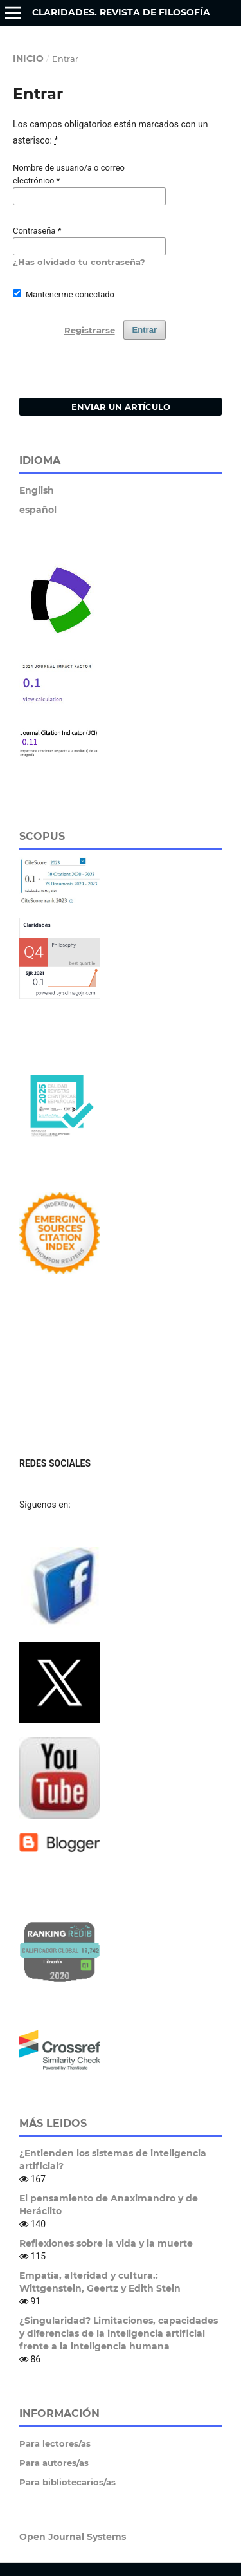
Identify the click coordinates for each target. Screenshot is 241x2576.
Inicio (28, 58)
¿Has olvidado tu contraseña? (79, 262)
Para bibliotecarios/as (67, 2482)
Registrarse (89, 330)
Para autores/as (54, 2463)
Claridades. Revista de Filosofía (121, 12)
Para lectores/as (55, 2443)
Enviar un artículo (120, 407)
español (38, 509)
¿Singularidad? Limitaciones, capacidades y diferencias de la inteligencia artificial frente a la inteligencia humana (118, 2333)
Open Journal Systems (72, 2537)
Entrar (144, 330)
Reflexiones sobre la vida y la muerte (106, 2243)
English (36, 490)
